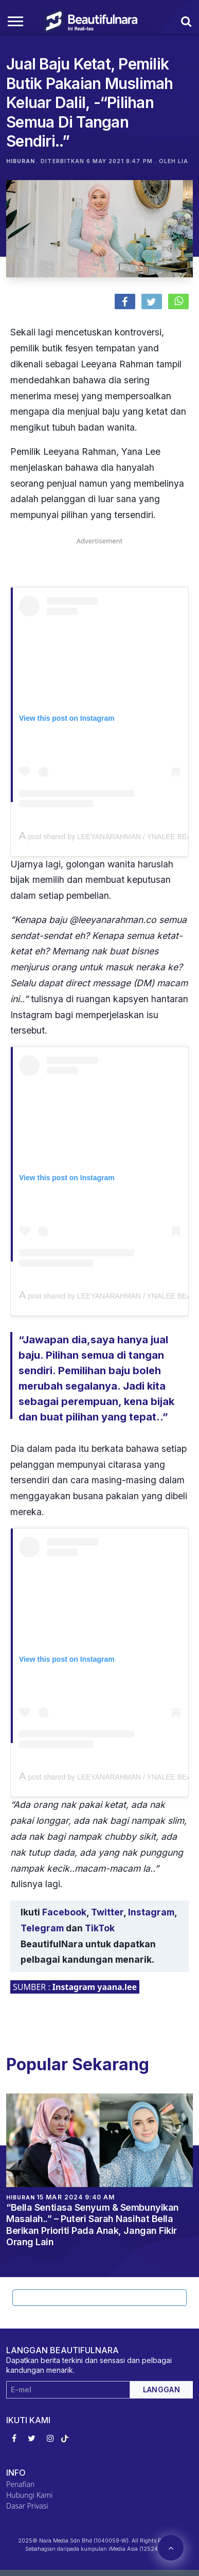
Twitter (107, 1912)
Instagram (151, 1912)
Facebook (64, 1912)
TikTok (100, 1928)
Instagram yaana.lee (94, 1987)
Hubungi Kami (29, 2495)
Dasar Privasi (27, 2506)
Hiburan (20, 161)
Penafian (20, 2484)
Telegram (42, 1928)
